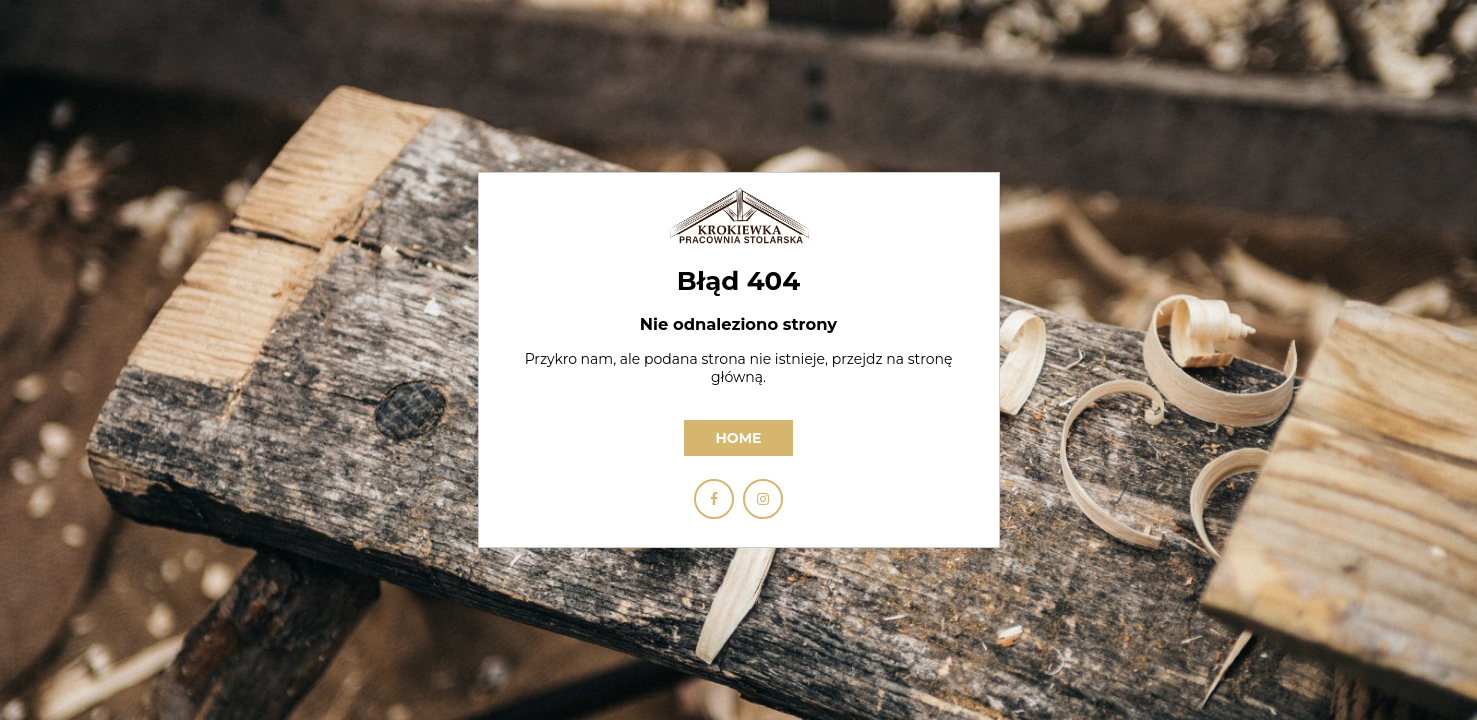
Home (739, 438)
